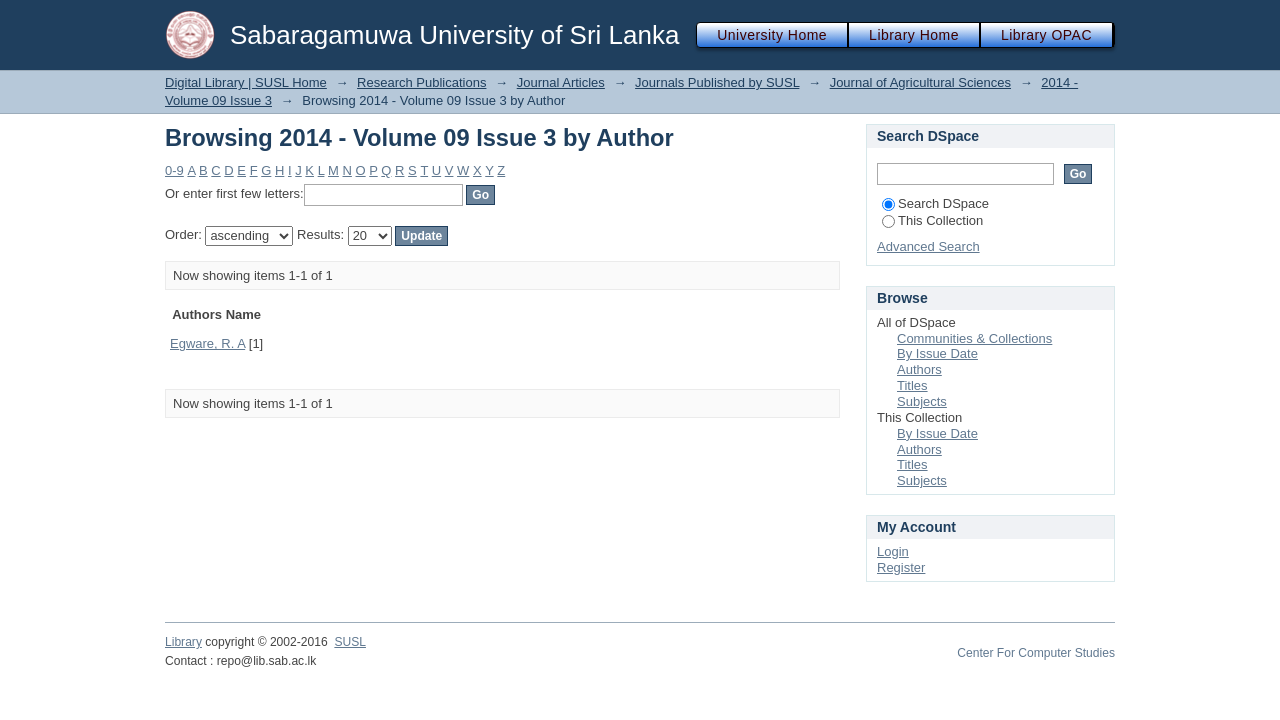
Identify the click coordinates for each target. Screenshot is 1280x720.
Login (893, 551)
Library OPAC (1046, 35)
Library (183, 642)
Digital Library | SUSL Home (246, 82)
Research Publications (421, 82)
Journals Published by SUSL (717, 82)
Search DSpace (935, 203)
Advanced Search (928, 246)
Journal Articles (561, 82)
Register (901, 567)
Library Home (914, 35)
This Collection (932, 220)
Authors (919, 369)
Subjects (922, 401)
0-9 (174, 170)
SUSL (350, 642)
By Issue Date (937, 353)
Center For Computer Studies (1036, 653)
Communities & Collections (974, 338)
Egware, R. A (207, 343)
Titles (912, 385)
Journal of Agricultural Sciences (920, 82)
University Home (772, 35)
